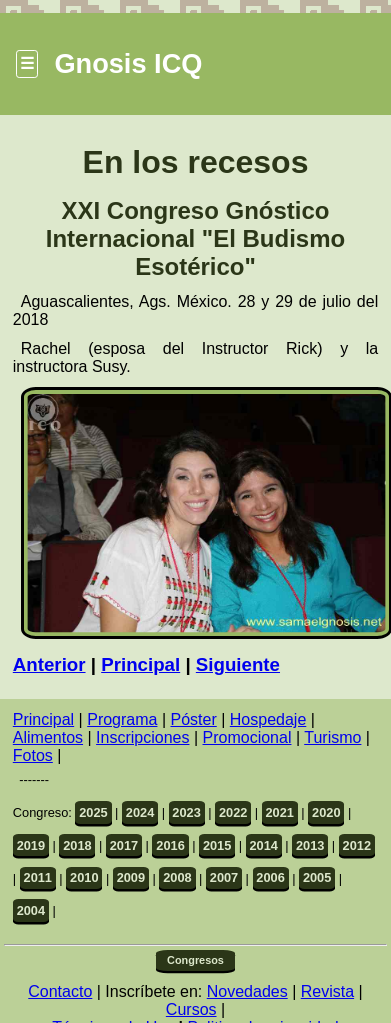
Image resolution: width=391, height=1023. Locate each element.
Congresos (195, 960)
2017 (124, 845)
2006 (270, 877)
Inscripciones (142, 737)
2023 (186, 812)
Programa (122, 719)
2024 (140, 812)
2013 (310, 845)
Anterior (49, 664)
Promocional (247, 737)
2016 (170, 845)
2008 (177, 877)
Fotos (33, 755)
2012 (357, 845)
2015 (217, 845)
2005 (317, 877)
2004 (31, 910)
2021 (279, 812)
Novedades (247, 991)
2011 (38, 877)
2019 (31, 845)
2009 (131, 877)
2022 (233, 812)
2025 (93, 812)
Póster (194, 719)
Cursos (191, 1009)
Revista (327, 991)
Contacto (60, 991)
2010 (84, 877)
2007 (224, 877)
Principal (140, 664)
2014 (263, 845)
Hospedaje (268, 719)
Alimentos (48, 737)
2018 (77, 845)
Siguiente (238, 664)
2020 (326, 812)
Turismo (332, 737)
